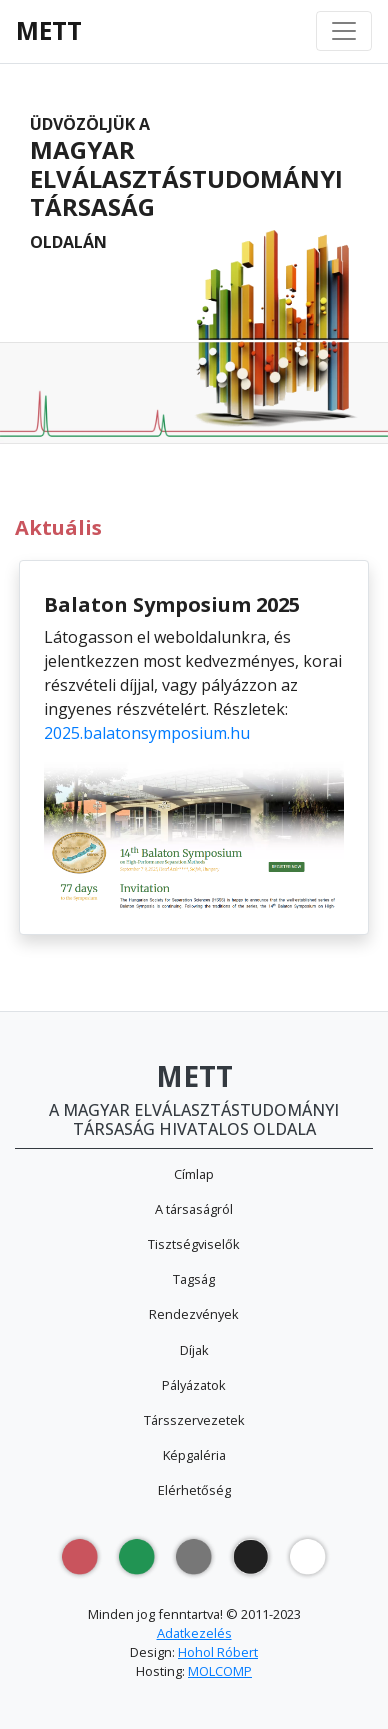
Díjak (194, 1350)
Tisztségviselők (194, 1244)
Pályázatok (194, 1385)
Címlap (194, 1174)
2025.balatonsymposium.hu (147, 733)
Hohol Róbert (218, 1652)
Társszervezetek (194, 1420)
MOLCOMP (220, 1671)
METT (49, 30)
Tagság (194, 1279)
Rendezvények (194, 1314)
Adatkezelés (194, 1633)
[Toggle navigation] (344, 31)
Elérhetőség (194, 1490)
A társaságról (194, 1209)
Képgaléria (194, 1455)
